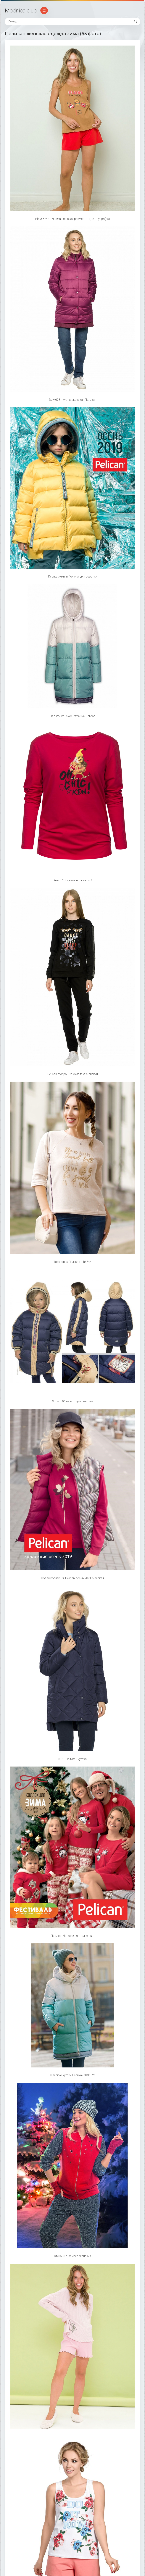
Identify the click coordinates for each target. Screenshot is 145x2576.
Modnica (21, 10)
